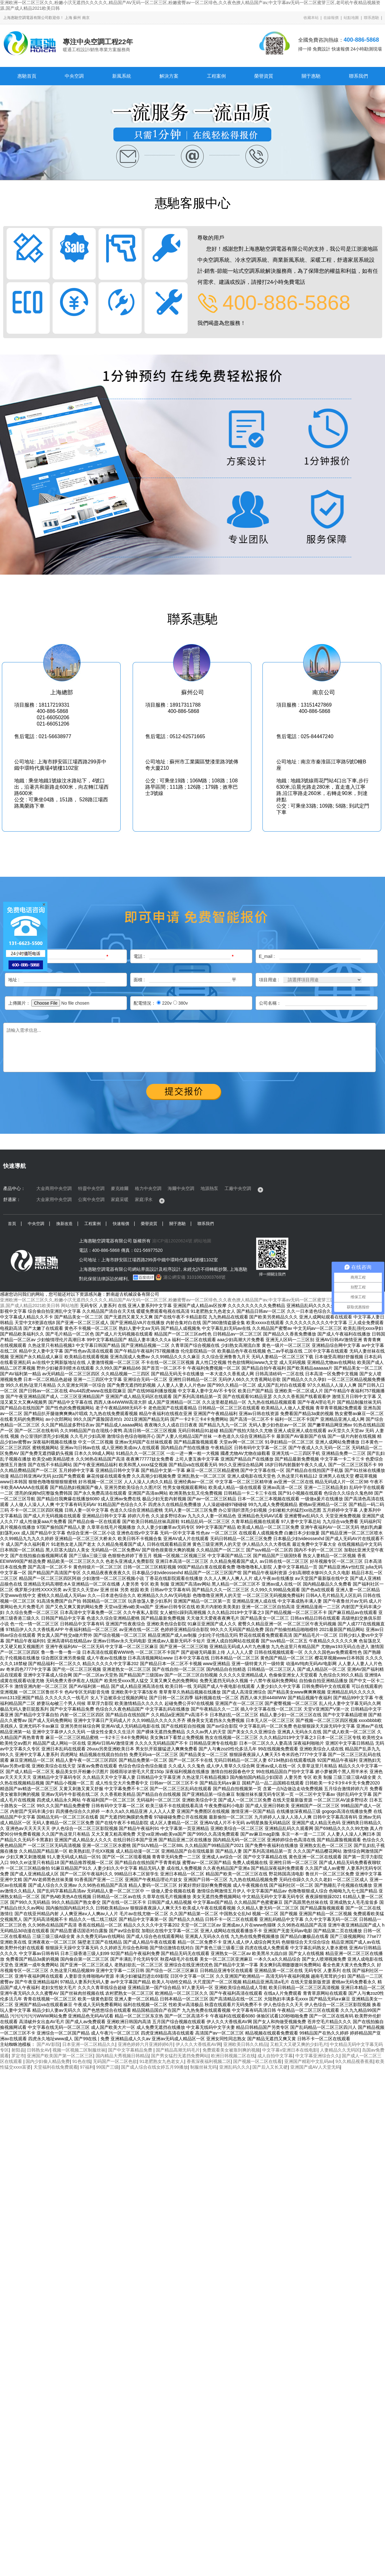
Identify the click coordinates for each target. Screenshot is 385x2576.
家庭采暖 (120, 1199)
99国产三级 (107, 2067)
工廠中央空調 (238, 1188)
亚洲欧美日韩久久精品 (245, 2044)
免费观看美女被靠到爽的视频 (231, 2050)
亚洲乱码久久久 (234, 2067)
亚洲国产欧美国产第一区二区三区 (60, 2055)
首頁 (12, 1223)
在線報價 (331, 17)
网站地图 (70, 1305)
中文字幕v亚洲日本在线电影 (289, 2050)
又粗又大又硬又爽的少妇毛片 (299, 2044)
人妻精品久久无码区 (340, 2050)
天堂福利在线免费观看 (55, 2067)
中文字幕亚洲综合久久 (317, 2055)
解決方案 (168, 76)
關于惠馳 (311, 76)
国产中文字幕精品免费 (130, 2050)
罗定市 (18, 2055)
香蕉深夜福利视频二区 (209, 2061)
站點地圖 (351, 17)
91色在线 (81, 2061)
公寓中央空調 (91, 1199)
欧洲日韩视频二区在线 (233, 2055)
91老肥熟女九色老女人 (162, 2061)
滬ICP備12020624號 (172, 1240)
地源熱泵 (209, 1188)
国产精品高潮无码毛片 (178, 2050)
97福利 (87, 2067)
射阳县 (18, 2050)
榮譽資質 (263, 76)
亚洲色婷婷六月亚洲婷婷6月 (145, 2044)
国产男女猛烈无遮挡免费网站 (179, 2055)
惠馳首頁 (26, 76)
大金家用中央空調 (54, 1199)
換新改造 (64, 1223)
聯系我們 (358, 76)
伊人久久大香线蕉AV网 (198, 2044)
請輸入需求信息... (189, 1047)
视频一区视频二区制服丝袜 (78, 2050)
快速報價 (121, 1223)
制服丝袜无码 (203, 2067)
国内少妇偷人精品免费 (48, 2061)
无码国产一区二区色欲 (115, 2061)
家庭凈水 (144, 1199)
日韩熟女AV (38, 2050)
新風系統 (121, 76)
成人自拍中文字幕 (275, 2055)
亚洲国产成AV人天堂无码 (315, 2067)
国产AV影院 (48, 2044)
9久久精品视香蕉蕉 (354, 2061)
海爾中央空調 (181, 1188)
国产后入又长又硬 (270, 2067)
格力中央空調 (148, 1188)
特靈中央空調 (91, 1188)
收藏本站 (311, 17)
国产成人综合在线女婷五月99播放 (154, 2067)
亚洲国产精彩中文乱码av (308, 2061)
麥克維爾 (120, 1188)
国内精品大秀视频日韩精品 (122, 2055)
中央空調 (74, 76)
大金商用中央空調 (54, 1188)
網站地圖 (202, 1240)
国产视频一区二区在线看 (257, 2061)
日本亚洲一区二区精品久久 (88, 2044)
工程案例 (216, 76)
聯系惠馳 (371, 17)
